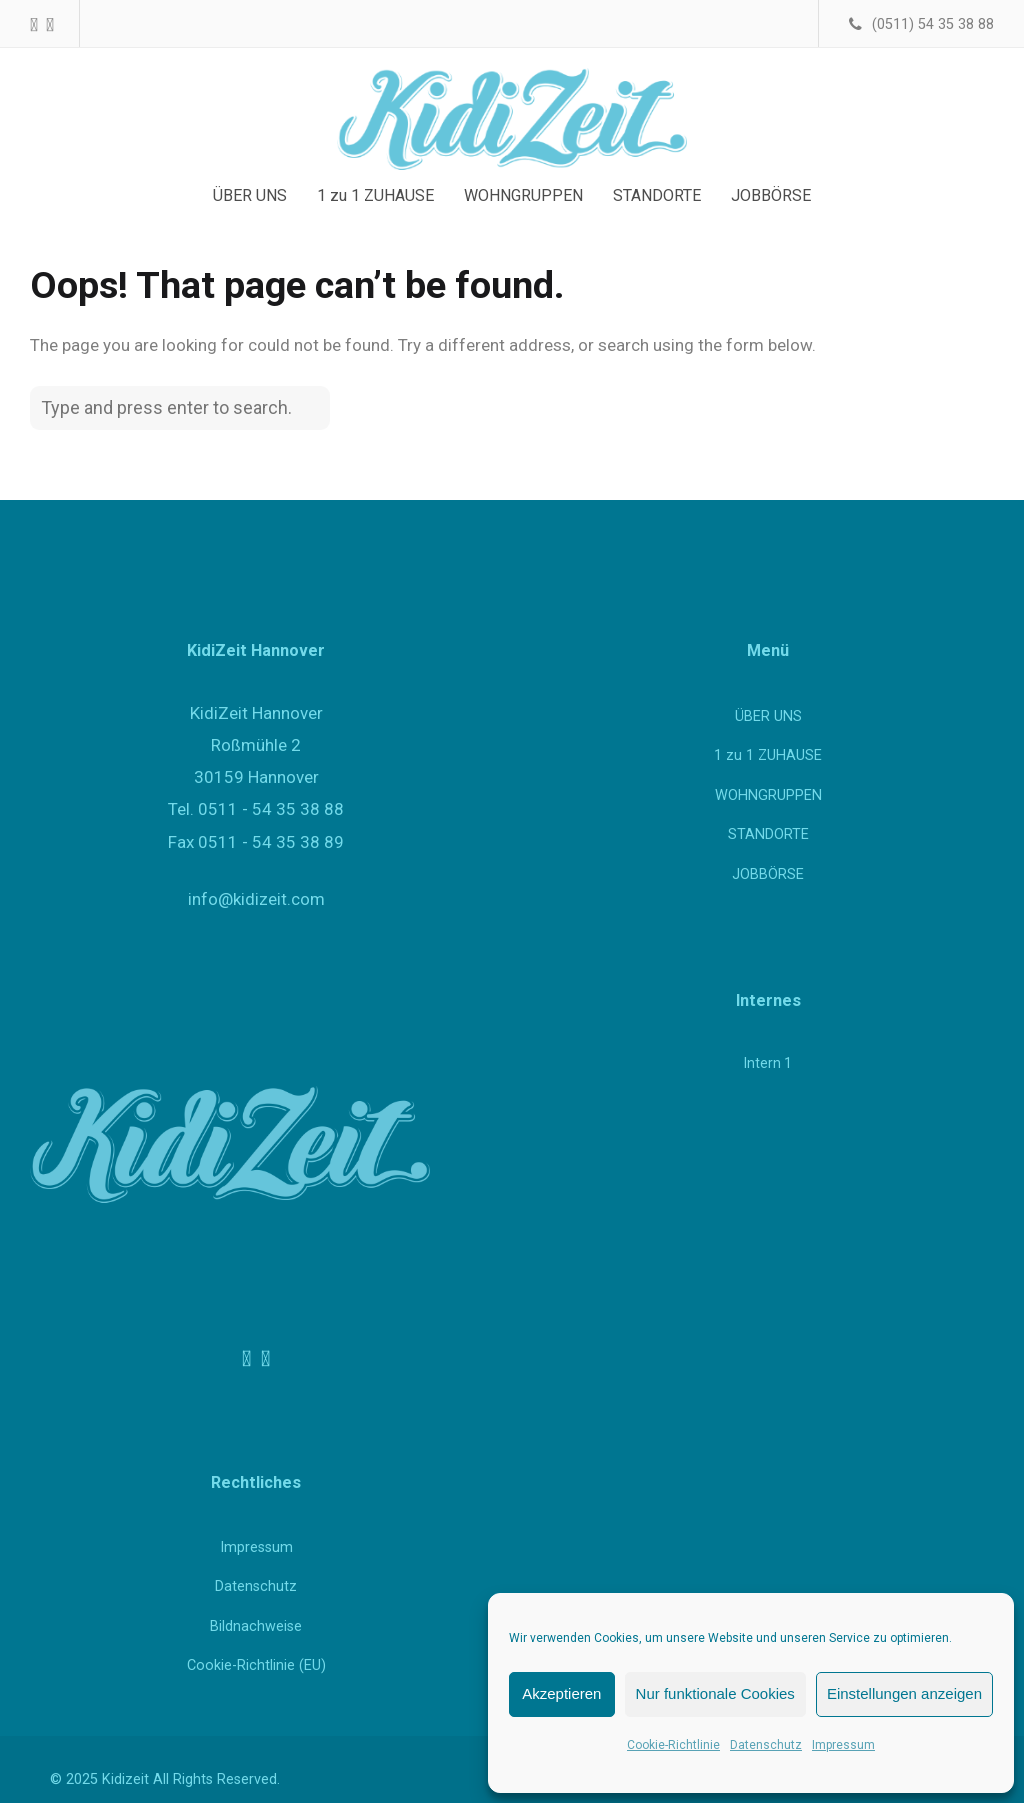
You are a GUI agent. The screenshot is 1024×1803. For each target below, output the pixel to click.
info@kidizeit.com (256, 899)
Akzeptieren (561, 1693)
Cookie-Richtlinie (673, 1745)
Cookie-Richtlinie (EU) (256, 1665)
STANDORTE (768, 834)
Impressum (843, 1745)
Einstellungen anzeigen (904, 1693)
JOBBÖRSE (768, 874)
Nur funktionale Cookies (715, 1693)
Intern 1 (768, 1063)
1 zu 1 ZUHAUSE (768, 755)
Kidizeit (125, 1779)
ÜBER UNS (768, 716)
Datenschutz (766, 1745)
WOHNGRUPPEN (768, 795)
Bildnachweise (256, 1626)
